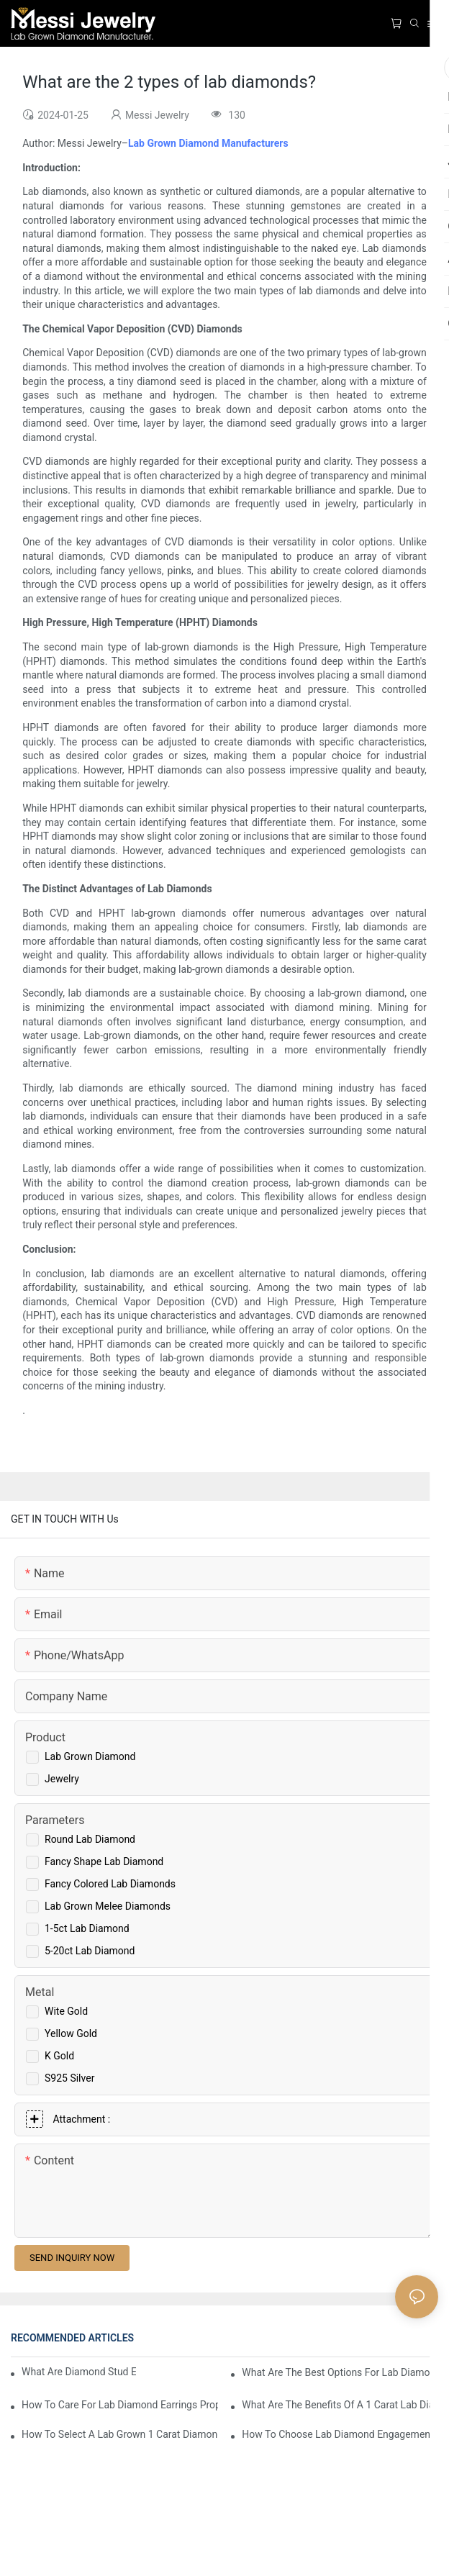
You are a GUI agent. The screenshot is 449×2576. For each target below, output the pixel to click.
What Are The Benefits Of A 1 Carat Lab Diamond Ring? (340, 2405)
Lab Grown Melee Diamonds (108, 1906)
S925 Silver (69, 2078)
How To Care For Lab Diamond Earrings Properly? (120, 2405)
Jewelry (62, 1778)
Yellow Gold (71, 2033)
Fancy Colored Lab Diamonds (110, 1884)
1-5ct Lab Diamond (87, 1928)
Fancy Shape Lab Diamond (104, 1861)
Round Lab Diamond (90, 1839)
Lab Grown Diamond (90, 1756)
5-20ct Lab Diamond (90, 1950)
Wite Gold (66, 2011)
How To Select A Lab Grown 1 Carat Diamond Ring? (120, 2434)
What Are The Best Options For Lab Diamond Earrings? (340, 2372)
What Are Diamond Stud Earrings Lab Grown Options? (79, 2371)
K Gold (59, 2056)
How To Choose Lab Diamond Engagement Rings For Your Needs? (340, 2434)
